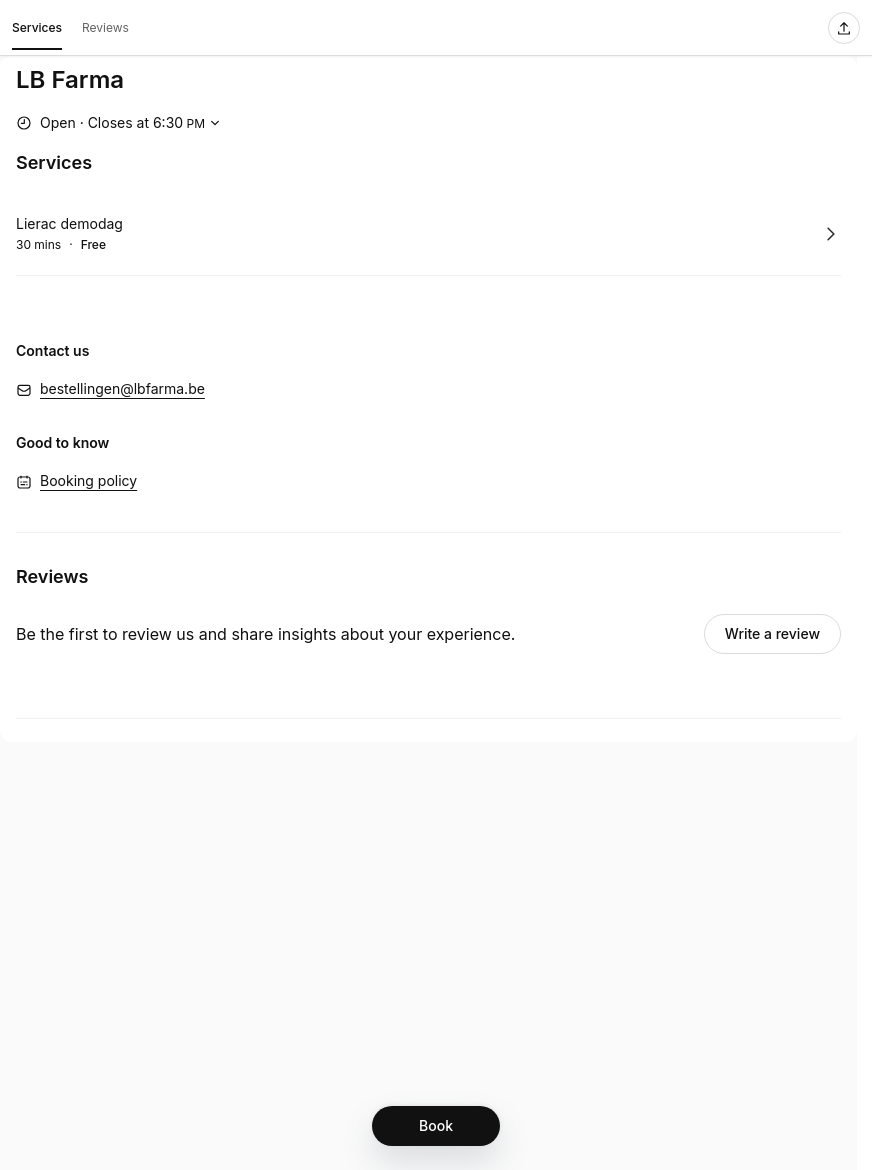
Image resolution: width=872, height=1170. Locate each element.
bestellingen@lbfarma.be (122, 388)
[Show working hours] (120, 123)
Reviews (105, 27)
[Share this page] (844, 28)
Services (37, 31)
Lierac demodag (69, 223)
